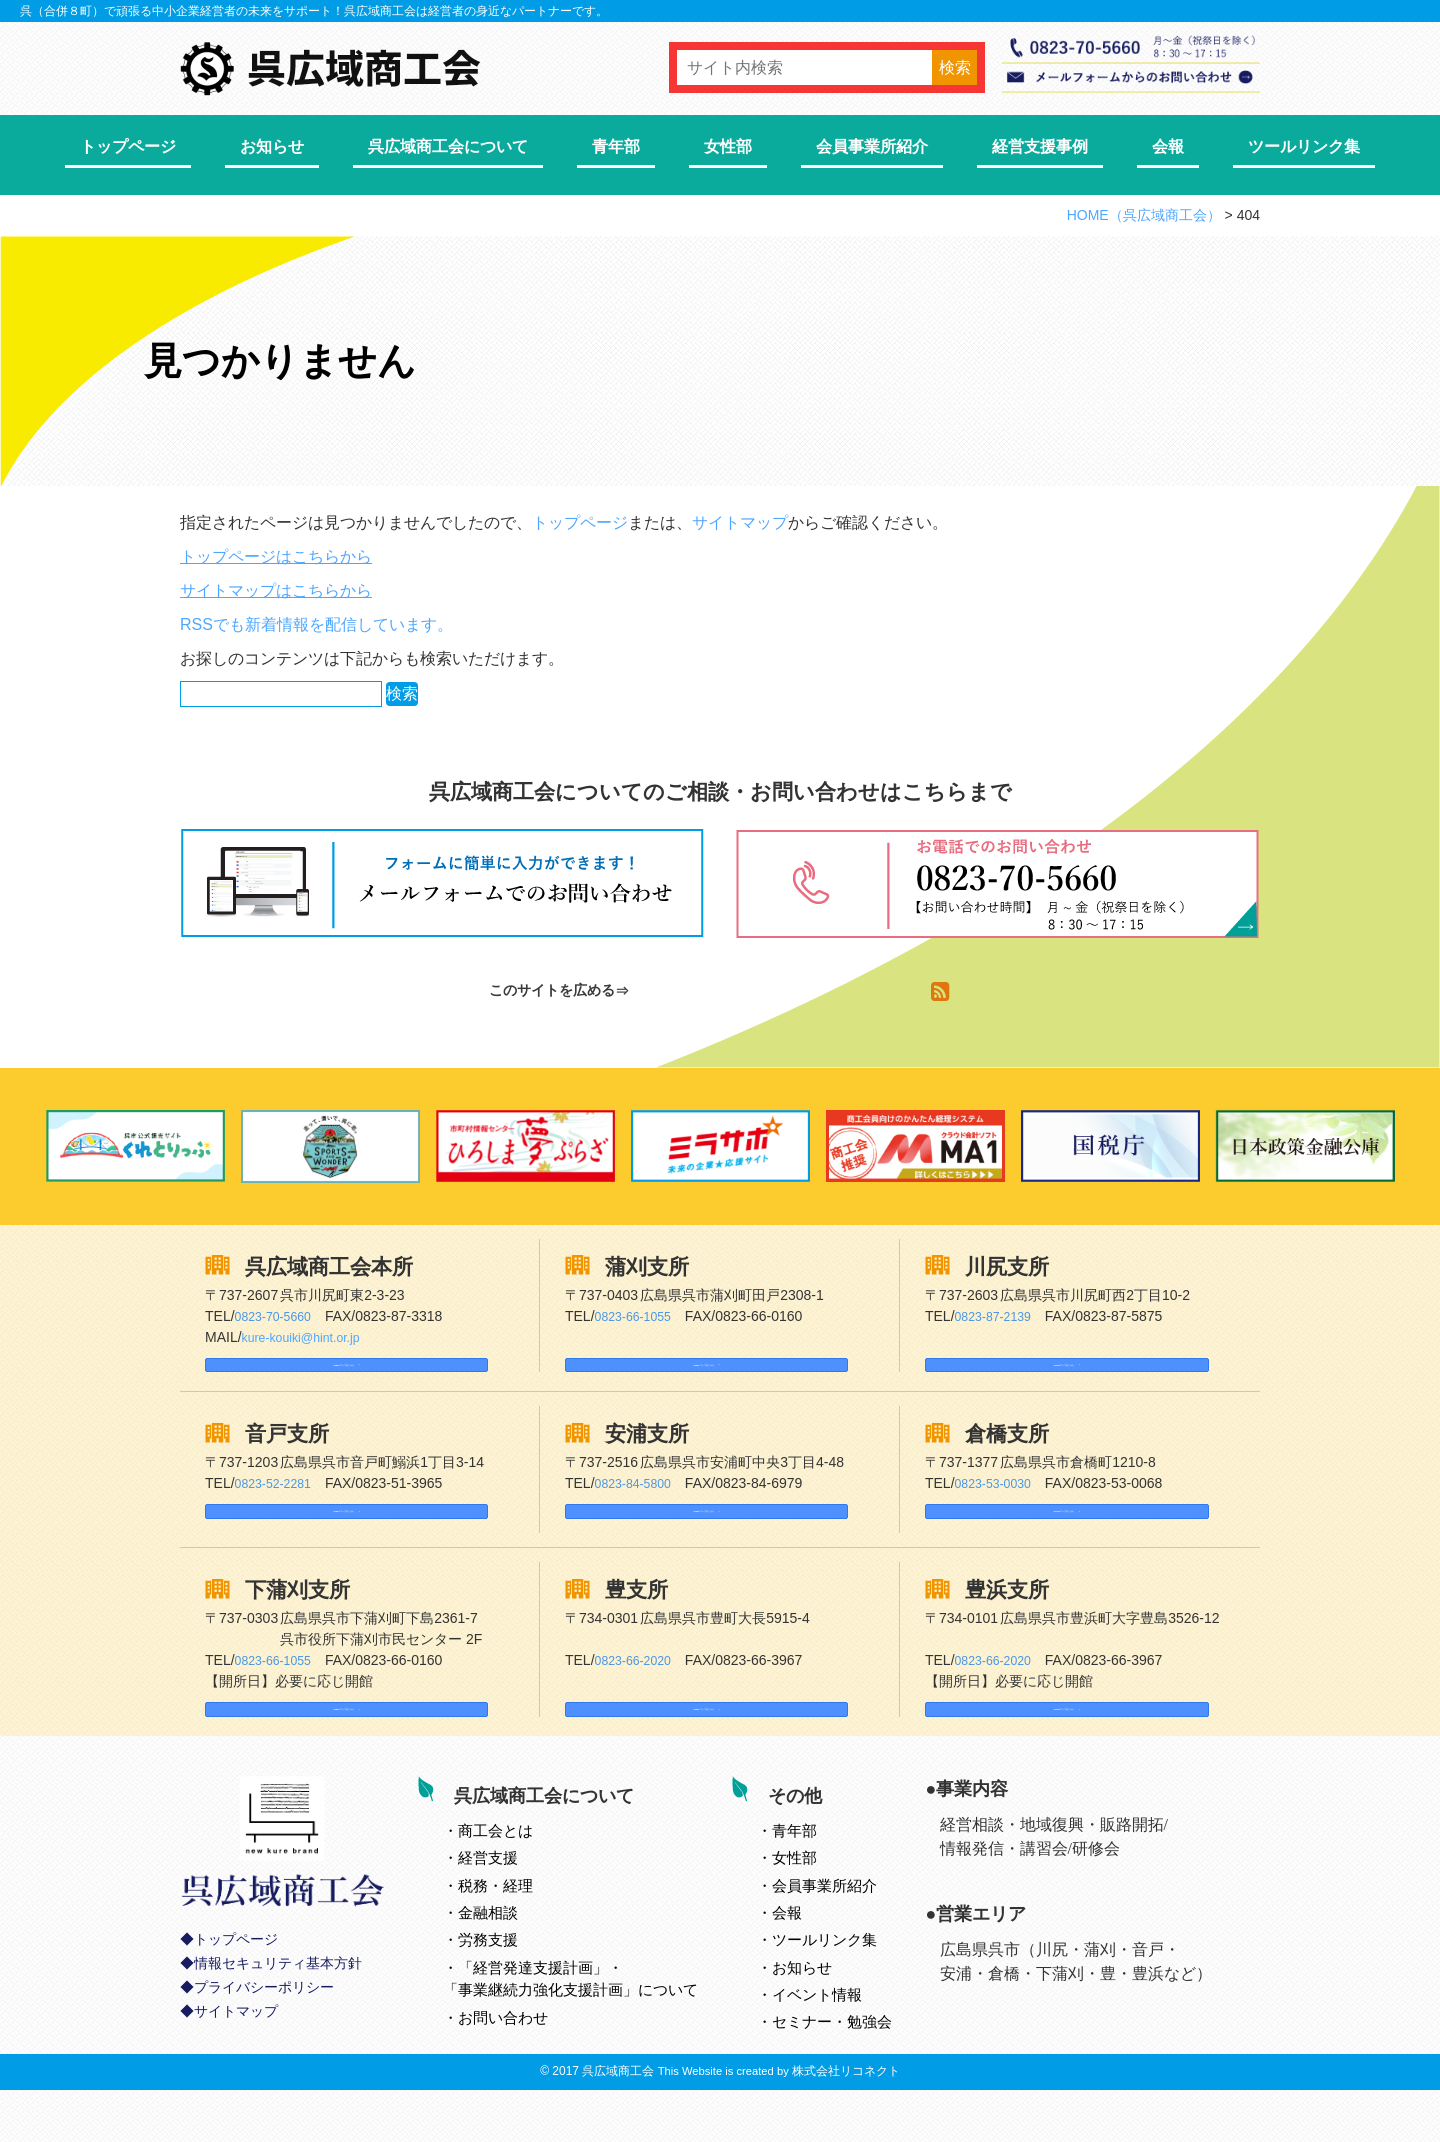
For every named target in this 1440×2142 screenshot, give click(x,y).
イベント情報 (841, 2040)
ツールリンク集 (1304, 146)
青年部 (616, 146)
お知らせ (272, 146)
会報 (1168, 146)
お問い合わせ (527, 2062)
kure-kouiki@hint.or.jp (309, 1337)
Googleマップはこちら (295, 1374)
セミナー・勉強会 (856, 2067)
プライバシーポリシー (264, 2050)
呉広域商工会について (448, 146)
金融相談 (512, 1958)
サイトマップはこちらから (276, 590)
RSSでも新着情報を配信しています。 (316, 624)
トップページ (128, 146)
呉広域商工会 (618, 2123)
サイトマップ (740, 522)
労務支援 (512, 1985)
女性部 (728, 146)
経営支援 (512, 1903)
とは (519, 1875)
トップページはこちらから (276, 556)
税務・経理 (519, 1930)
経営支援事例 (1040, 146)
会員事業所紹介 (872, 146)
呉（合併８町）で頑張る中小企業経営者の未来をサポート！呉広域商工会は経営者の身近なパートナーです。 (314, 11)
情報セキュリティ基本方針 (278, 2026)
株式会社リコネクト (846, 2123)
